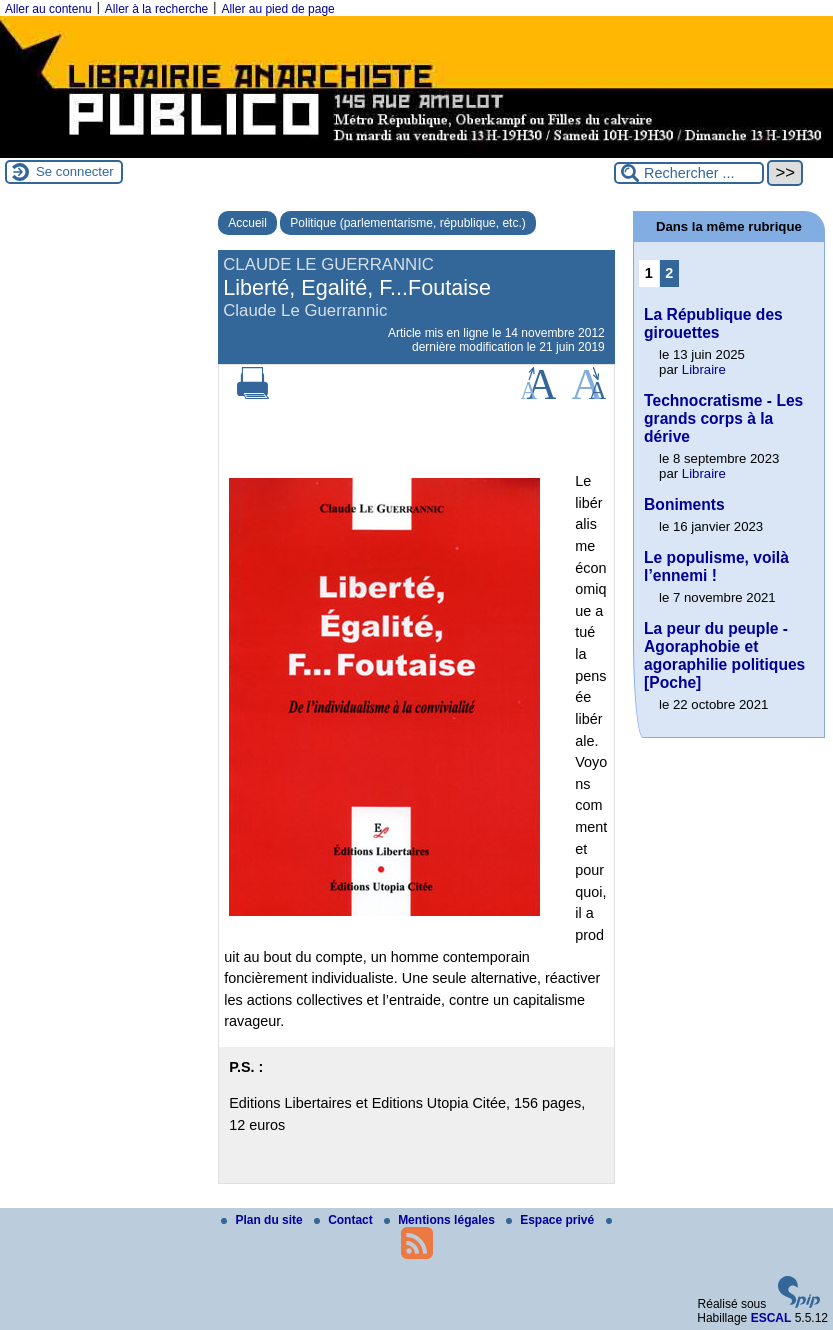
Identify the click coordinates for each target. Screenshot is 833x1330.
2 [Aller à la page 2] (669, 273)
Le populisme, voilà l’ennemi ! (716, 566)
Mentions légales (441, 1220)
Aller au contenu (48, 9)
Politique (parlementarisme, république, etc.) (407, 223)
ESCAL (771, 1318)
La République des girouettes (713, 323)
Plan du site (263, 1220)
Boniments (684, 504)
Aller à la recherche (156, 9)
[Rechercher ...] (689, 173)
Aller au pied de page (277, 9)
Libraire (704, 369)
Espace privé (551, 1220)
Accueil (247, 223)
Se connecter (75, 171)
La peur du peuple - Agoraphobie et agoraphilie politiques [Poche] (724, 655)
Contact (345, 1220)
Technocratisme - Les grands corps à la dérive (723, 418)
